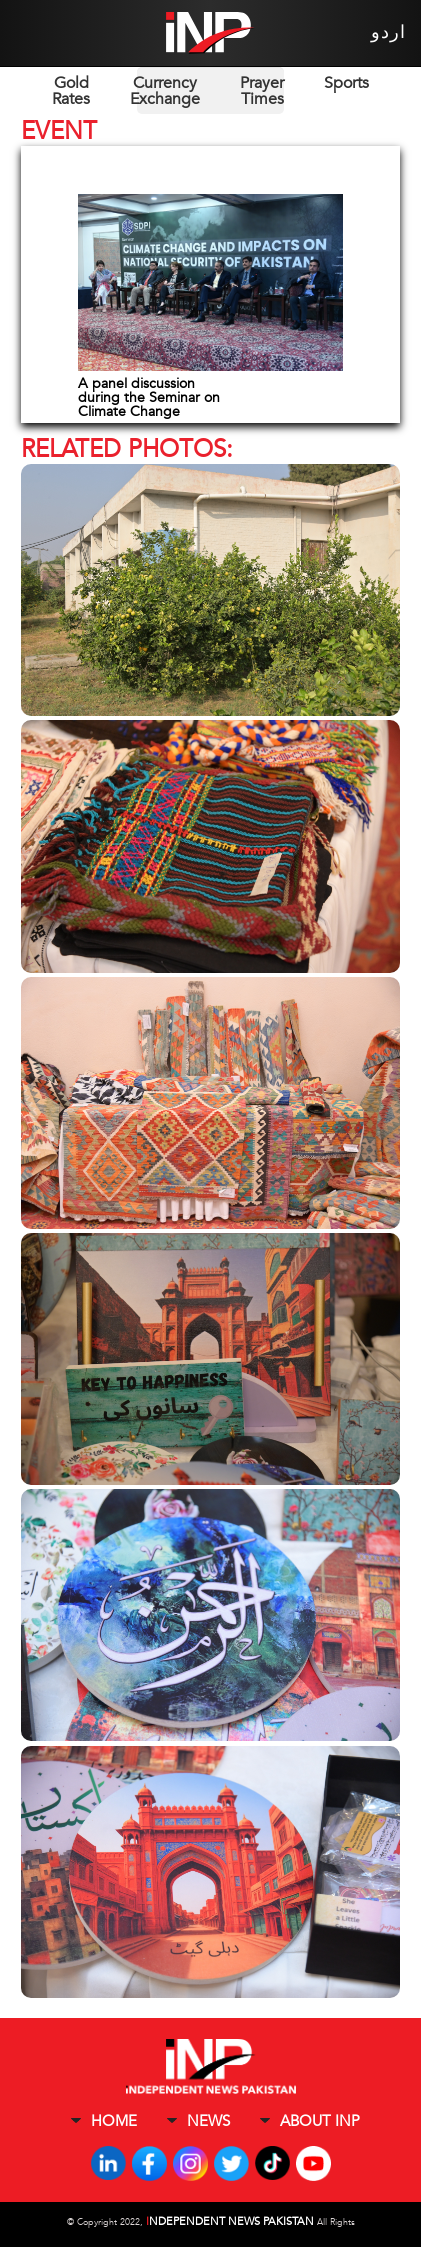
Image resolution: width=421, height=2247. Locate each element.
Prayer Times (262, 91)
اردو (388, 32)
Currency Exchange (165, 91)
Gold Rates (71, 91)
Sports (346, 83)
